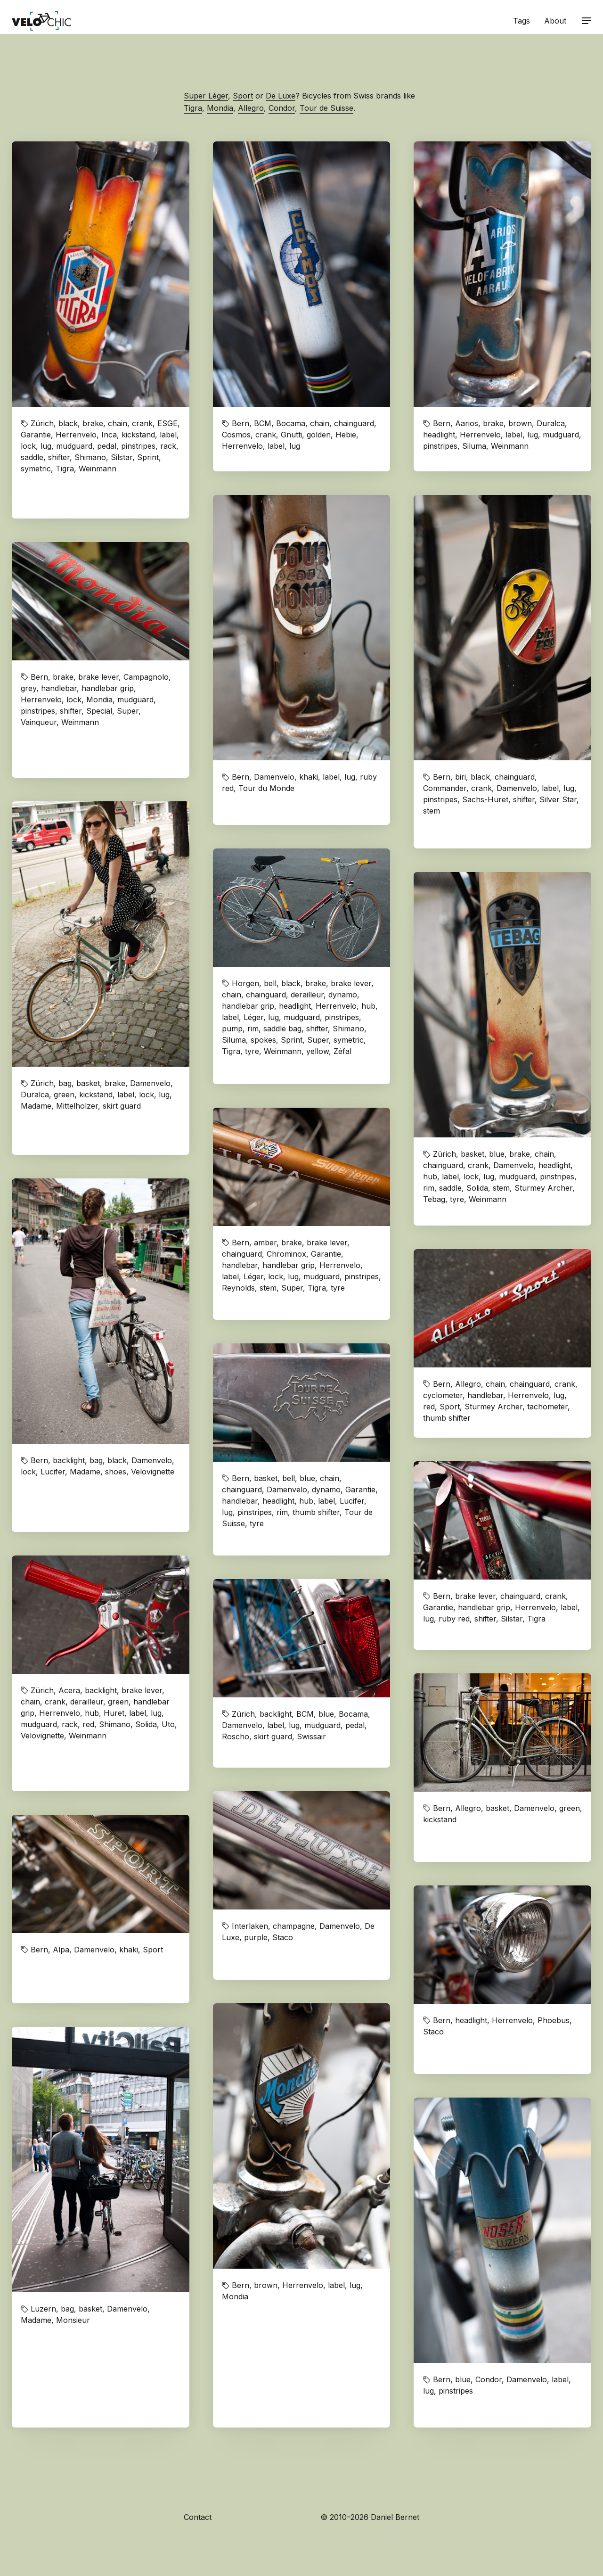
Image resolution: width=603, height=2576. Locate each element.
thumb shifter (447, 1418)
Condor (282, 108)
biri (460, 777)
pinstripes (138, 446)
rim (253, 1028)
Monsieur (73, 2320)
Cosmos (236, 434)
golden (319, 434)
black (68, 423)
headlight (439, 434)
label (168, 434)
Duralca (551, 423)
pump (232, 1028)
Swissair (311, 1736)
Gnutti (291, 434)
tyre (252, 1051)
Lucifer (53, 1471)
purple (256, 1937)
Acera (69, 1690)
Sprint (148, 457)
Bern (240, 423)
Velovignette (152, 1471)
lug (46, 446)
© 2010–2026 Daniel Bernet (369, 2517)
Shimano (90, 457)
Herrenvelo (76, 434)
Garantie (36, 434)
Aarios (466, 423)
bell (270, 983)
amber (265, 1242)
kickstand (138, 434)
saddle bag (282, 1028)
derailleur (307, 994)
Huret (114, 1713)
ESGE (167, 423)
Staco (282, 1937)
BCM (262, 423)
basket (88, 1083)
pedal (106, 446)
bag (65, 1083)
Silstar (121, 457)
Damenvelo (274, 777)
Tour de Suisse (326, 108)
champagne (294, 1926)
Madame (36, 1106)
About (555, 20)
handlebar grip (107, 688)
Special (99, 711)
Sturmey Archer (543, 1188)
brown (520, 423)
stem (431, 810)
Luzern (43, 2308)
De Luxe (280, 95)
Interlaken (250, 1926)
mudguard (74, 446)
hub (368, 1006)
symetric (36, 468)
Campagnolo (146, 677)
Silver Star (558, 799)
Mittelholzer (77, 1106)
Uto (168, 1724)
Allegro (251, 108)
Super (128, 711)
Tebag (434, 1199)
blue (497, 1154)
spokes (263, 1040)
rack (168, 446)
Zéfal (342, 1051)
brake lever (98, 677)
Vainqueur (39, 722)
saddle (32, 457)
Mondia (220, 108)
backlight (69, 1460)
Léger (253, 1017)
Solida (477, 1188)
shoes (115, 1471)
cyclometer (443, 1395)
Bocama (290, 423)
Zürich (42, 423)
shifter (59, 457)
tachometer (547, 1406)
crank (142, 423)
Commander (444, 788)
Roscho (235, 1736)
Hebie (345, 434)
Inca (109, 434)
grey (28, 688)
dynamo (342, 994)
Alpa (61, 1949)
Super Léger (206, 95)
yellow (317, 1051)
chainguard (354, 423)
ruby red (454, 1618)
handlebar (59, 688)
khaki (308, 777)
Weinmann (97, 468)
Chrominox (286, 1254)
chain (117, 423)
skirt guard (122, 1106)
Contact (198, 2517)
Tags (521, 20)
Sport (243, 95)
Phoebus (554, 2020)
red (429, 1406)
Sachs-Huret (485, 799)
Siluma (474, 446)
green (64, 1094)
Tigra (193, 108)
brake (92, 423)
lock (28, 446)
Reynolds (238, 1287)
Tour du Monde (266, 788)
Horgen (245, 983)
